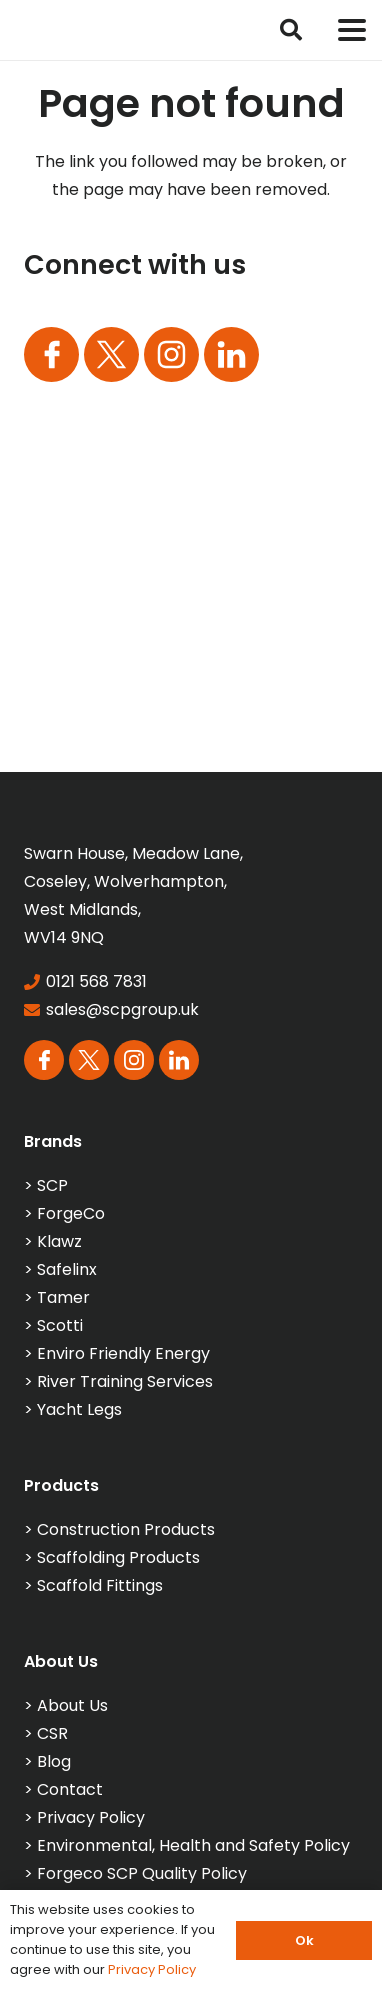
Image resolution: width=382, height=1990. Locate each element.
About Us (72, 1705)
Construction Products (126, 1529)
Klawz (59, 1241)
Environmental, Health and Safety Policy (193, 1845)
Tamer (63, 1297)
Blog (54, 1761)
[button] (291, 30)
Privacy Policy (91, 1817)
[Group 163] (51, 354)
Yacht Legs (79, 1409)
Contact (70, 1789)
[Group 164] (111, 354)
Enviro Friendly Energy (123, 1353)
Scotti (60, 1325)
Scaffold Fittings (100, 1585)
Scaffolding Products (118, 1557)
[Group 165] (171, 354)
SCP (52, 1185)
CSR (52, 1733)
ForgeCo (71, 1213)
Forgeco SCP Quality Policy (142, 1873)
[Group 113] (231, 354)
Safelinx (67, 1269)
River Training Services (125, 1381)
